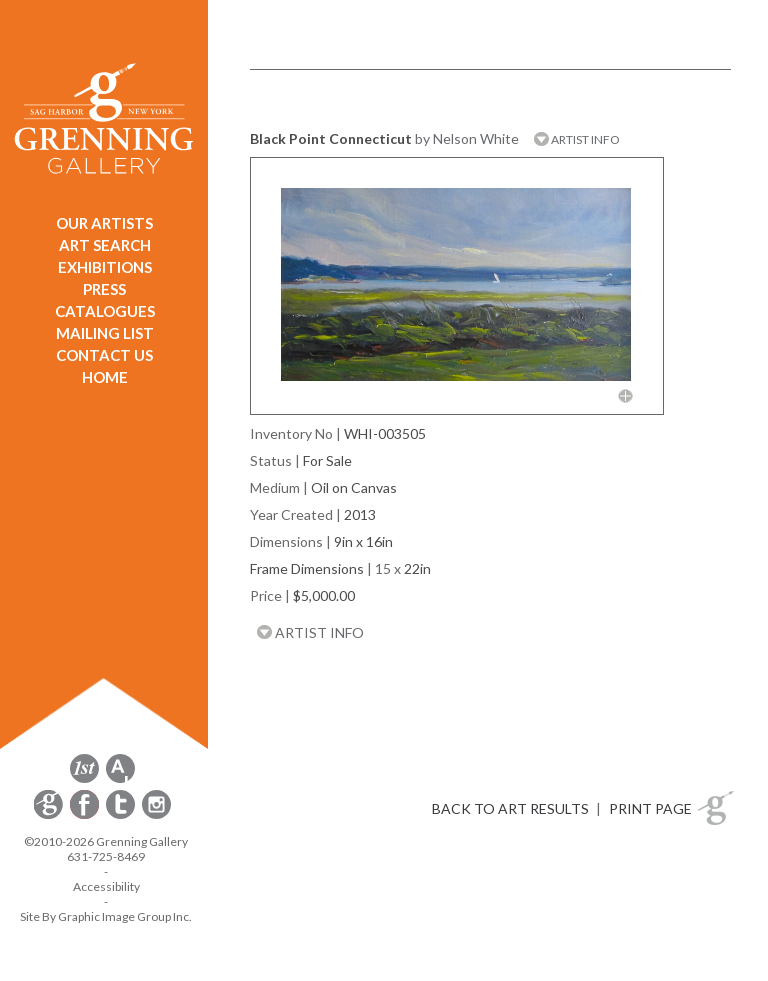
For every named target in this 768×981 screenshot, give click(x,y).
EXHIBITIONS (105, 267)
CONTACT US (104, 355)
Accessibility (106, 886)
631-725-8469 (106, 856)
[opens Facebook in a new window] (86, 815)
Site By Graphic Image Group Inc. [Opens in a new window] (106, 916)
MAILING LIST (105, 333)
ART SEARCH (105, 245)
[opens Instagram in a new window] (156, 815)
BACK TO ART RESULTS (510, 808)
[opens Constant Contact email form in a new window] (50, 815)
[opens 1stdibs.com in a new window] (84, 779)
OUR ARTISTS (104, 223)
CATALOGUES (105, 311)
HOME (105, 377)
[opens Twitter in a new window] (122, 815)
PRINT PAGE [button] (650, 808)
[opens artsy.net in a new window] (120, 779)
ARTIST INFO (577, 139)
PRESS (104, 289)
